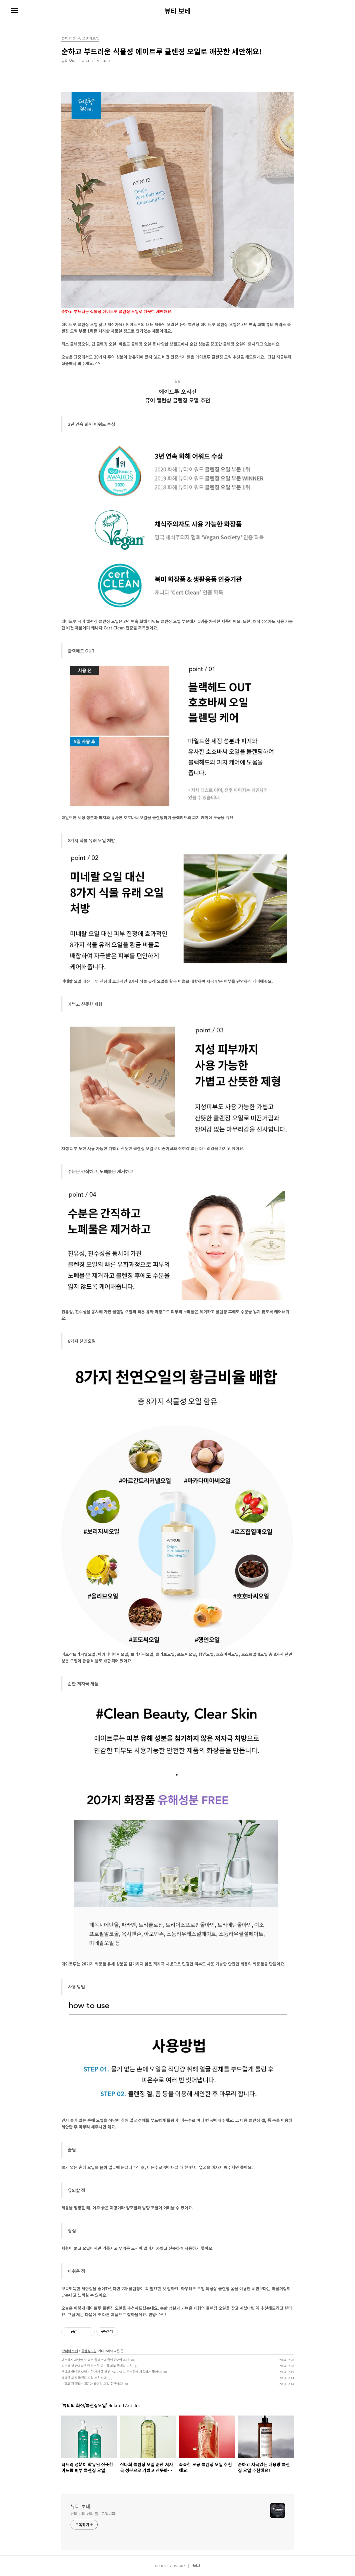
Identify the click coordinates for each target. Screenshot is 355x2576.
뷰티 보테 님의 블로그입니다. (94, 2513)
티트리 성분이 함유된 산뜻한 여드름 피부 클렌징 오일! (97, 2365)
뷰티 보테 (177, 11)
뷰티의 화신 (70, 2350)
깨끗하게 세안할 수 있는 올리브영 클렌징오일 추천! (95, 2359)
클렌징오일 (89, 2350)
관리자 (195, 2565)
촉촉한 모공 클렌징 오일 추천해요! (84, 2377)
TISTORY (178, 2565)
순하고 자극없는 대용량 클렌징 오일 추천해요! (92, 2383)
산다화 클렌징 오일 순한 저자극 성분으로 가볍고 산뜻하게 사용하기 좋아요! (111, 2371)
